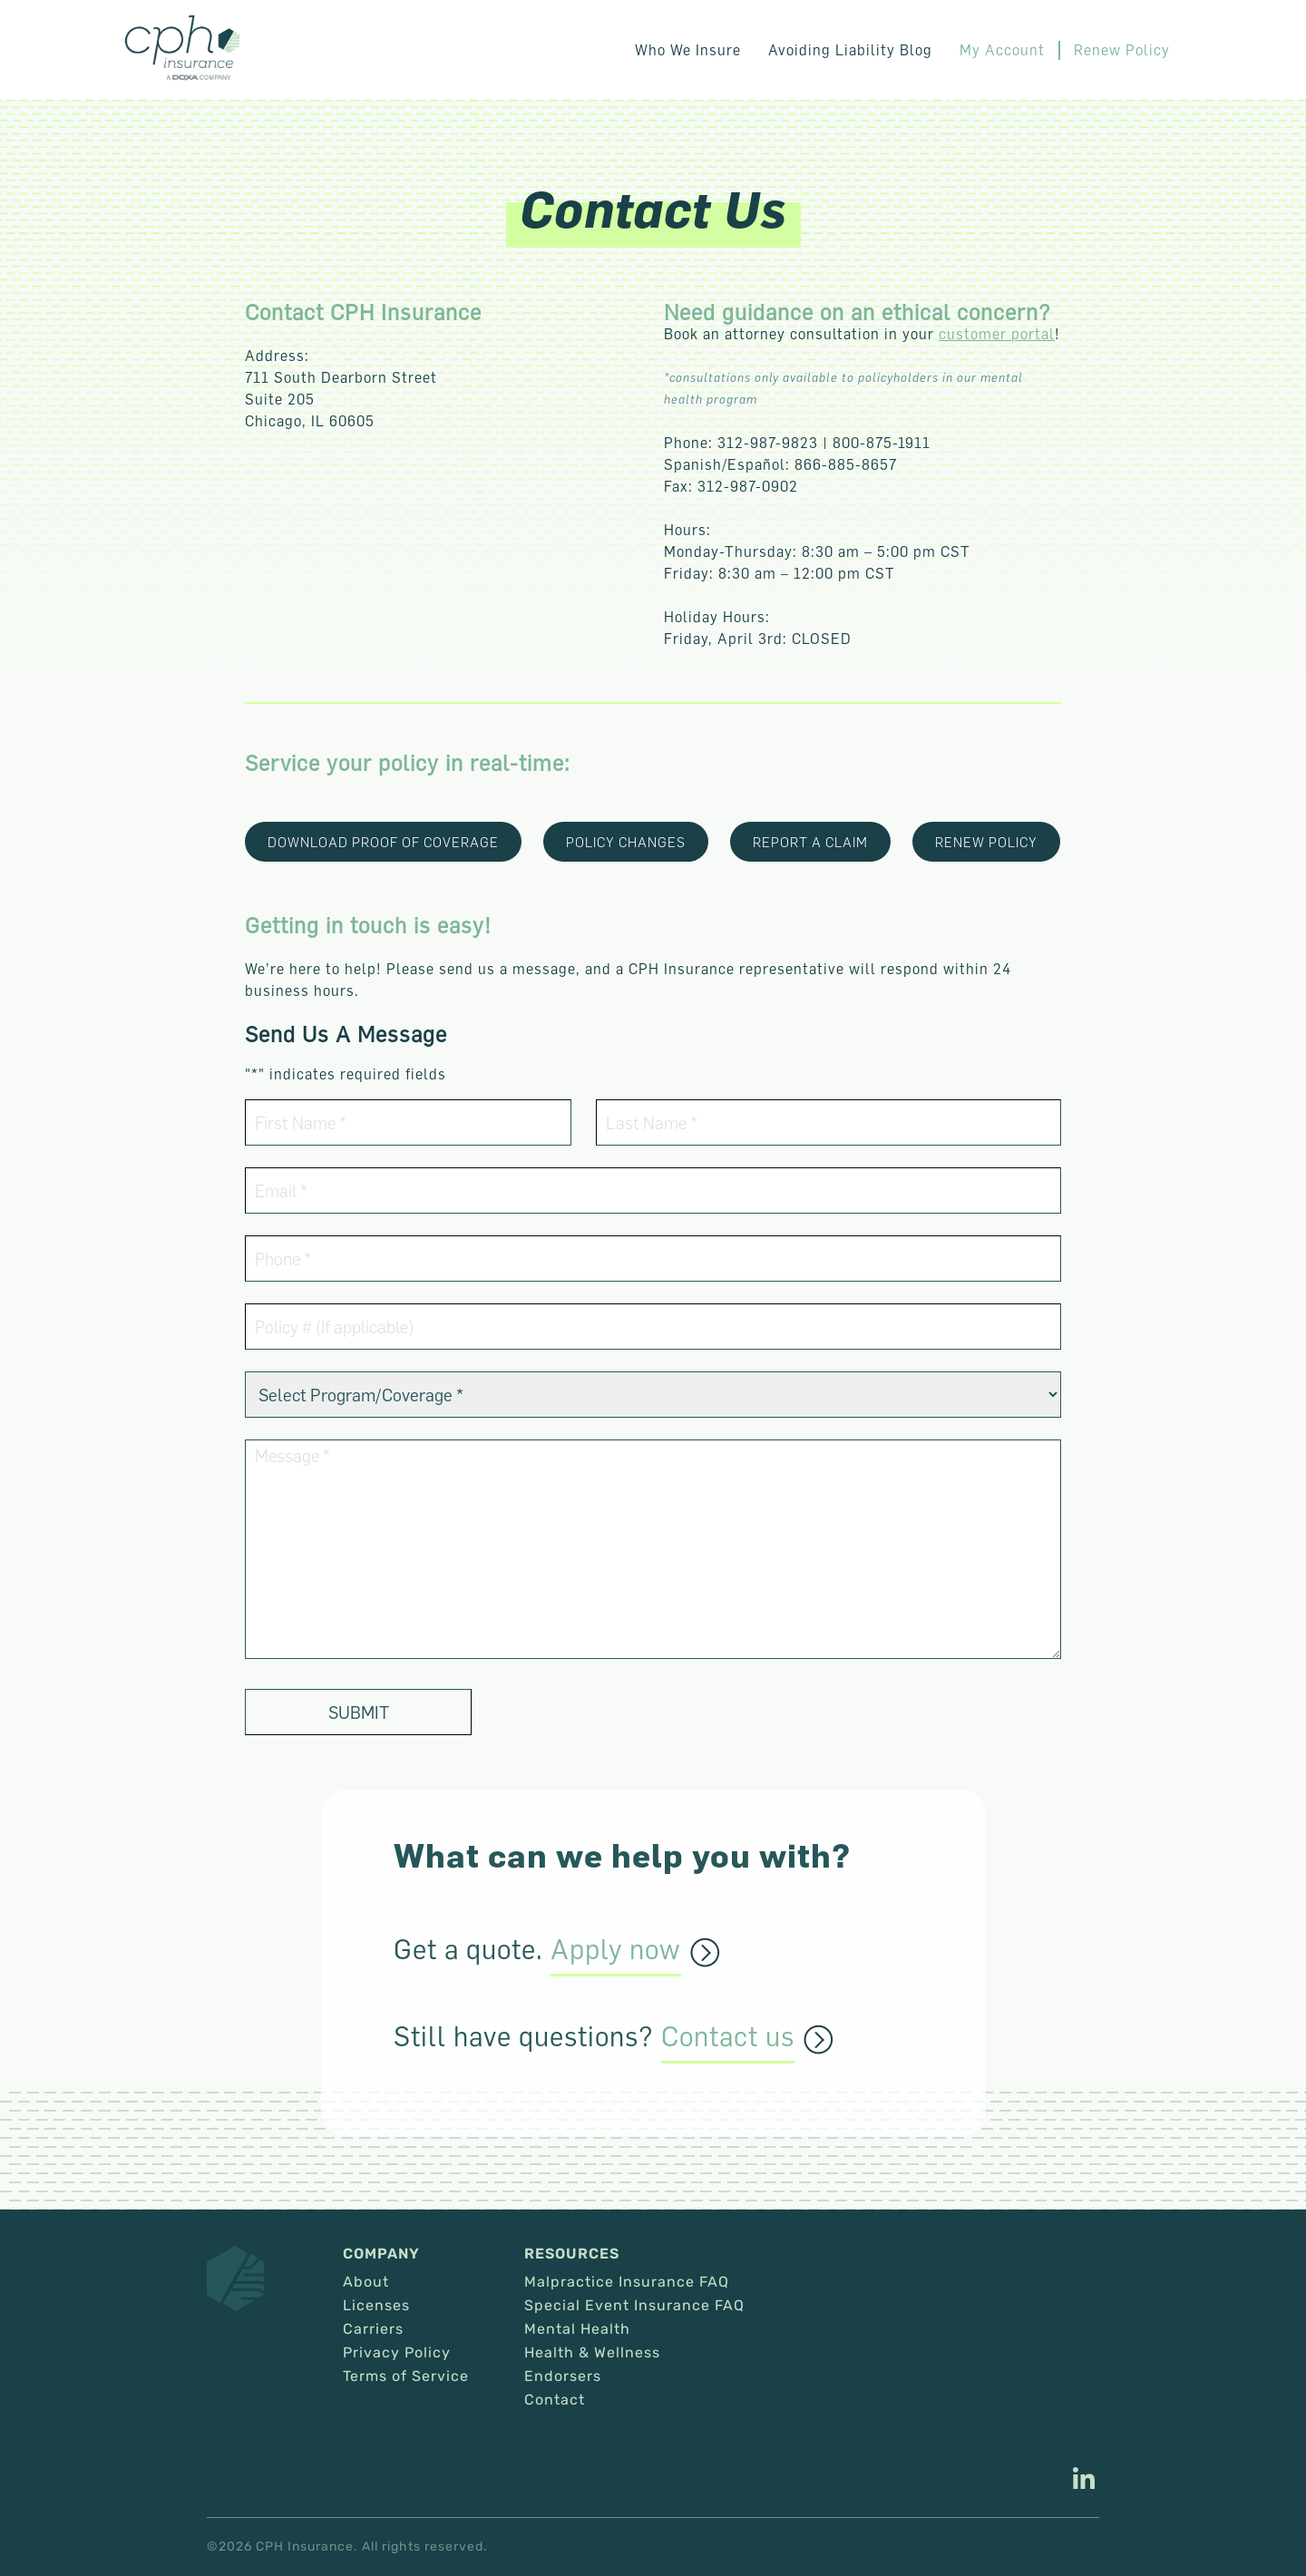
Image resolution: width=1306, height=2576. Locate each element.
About (366, 2282)
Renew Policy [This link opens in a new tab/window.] (1122, 50)
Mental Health (577, 2329)
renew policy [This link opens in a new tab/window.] (986, 842)
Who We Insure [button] (688, 50)
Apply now (616, 1950)
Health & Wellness (592, 2353)
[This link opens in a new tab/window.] (1083, 2480)
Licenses (376, 2305)
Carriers (373, 2329)
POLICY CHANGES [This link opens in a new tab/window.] (626, 842)
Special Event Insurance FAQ (634, 2305)
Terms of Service (406, 2376)
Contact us (727, 2037)
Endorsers (562, 2376)
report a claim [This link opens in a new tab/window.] (810, 842)
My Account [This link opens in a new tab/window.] (1002, 50)
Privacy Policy (397, 2353)
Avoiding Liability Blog (850, 50)
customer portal (997, 334)
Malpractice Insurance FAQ (626, 2282)
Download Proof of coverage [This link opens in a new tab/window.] (383, 842)
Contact (554, 2400)
